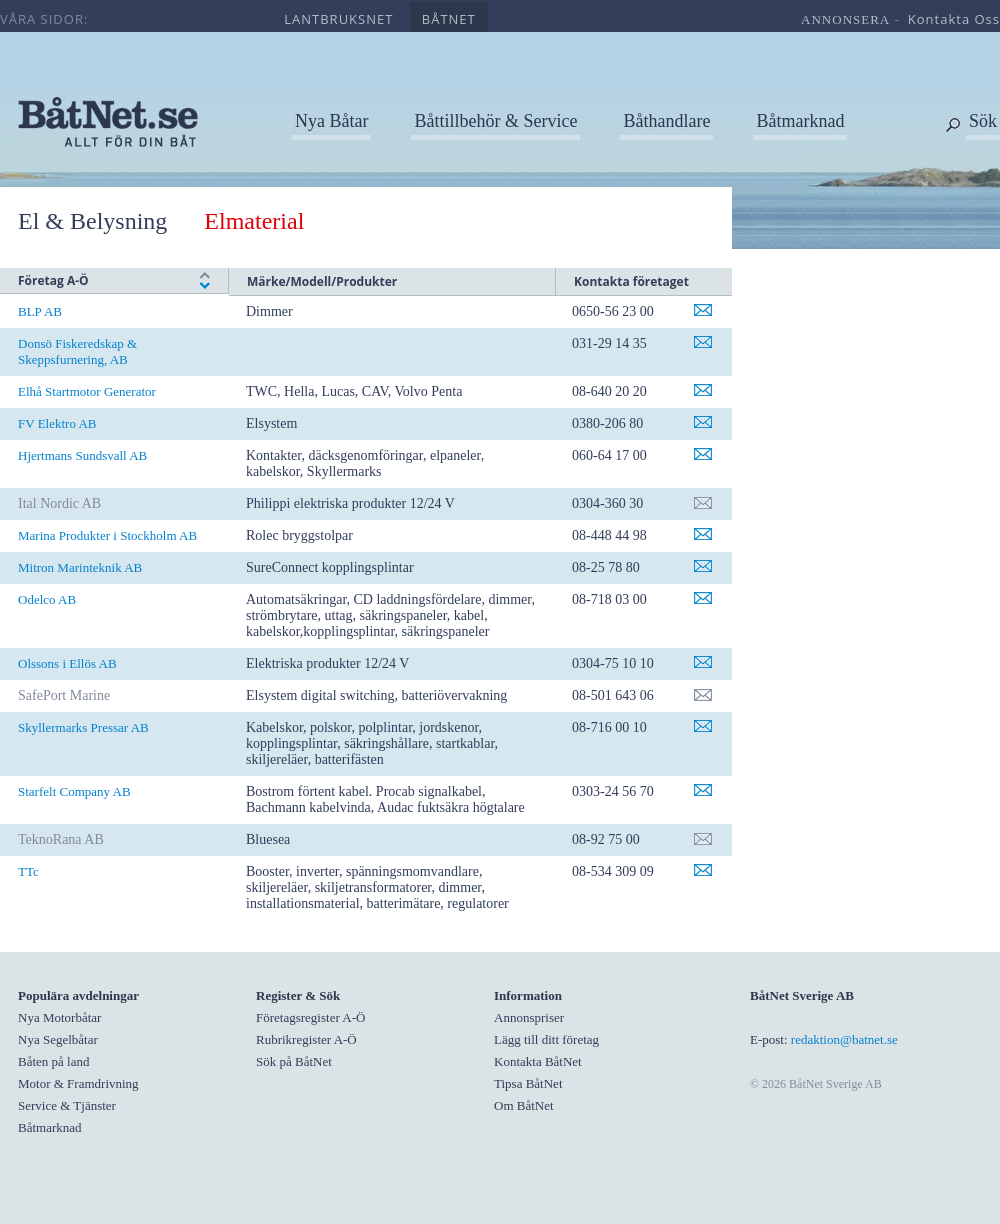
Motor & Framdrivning (78, 1083)
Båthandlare (666, 121)
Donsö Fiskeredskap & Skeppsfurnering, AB (77, 351)
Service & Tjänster (67, 1105)
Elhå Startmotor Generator (87, 391)
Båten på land (53, 1061)
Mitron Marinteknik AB (80, 567)
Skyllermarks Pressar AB (83, 727)
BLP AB (40, 311)
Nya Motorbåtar (59, 1017)
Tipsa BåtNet (528, 1083)
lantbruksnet (338, 19)
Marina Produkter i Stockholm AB (107, 535)
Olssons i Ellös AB (67, 663)
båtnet (449, 19)
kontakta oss (954, 19)
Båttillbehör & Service (495, 121)
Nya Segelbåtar (58, 1039)
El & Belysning (92, 221)
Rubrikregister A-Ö (306, 1039)
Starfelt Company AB (74, 791)
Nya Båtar (331, 121)
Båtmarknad (800, 121)
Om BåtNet (524, 1105)
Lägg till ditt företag (546, 1039)
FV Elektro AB (57, 423)
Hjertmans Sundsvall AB (82, 455)
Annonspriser (529, 1017)
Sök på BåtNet (294, 1061)
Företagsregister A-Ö (310, 1017)
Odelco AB (47, 599)
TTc (28, 871)
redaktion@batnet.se (844, 1039)
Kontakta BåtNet (538, 1061)
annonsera (845, 19)
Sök (983, 121)
